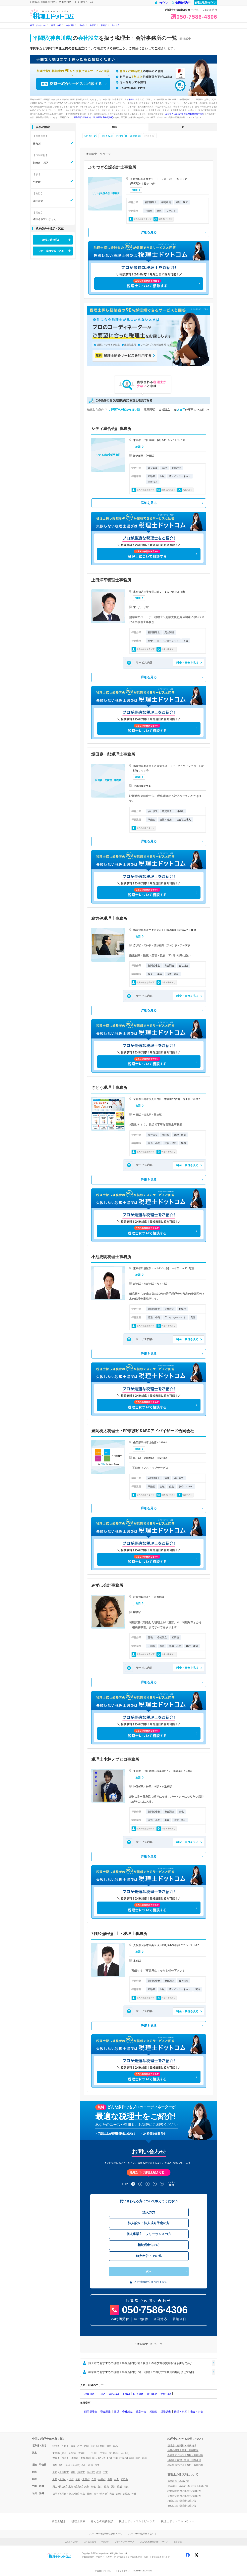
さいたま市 (105, 2458)
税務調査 (165, 2411)
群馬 (144, 2458)
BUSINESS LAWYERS (143, 2571)
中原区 (101, 2393)
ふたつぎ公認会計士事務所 (112, 167)
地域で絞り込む (51, 239)
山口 (99, 2486)
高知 (126, 2486)
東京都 (56, 2453)
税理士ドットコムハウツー (177, 2521)
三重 (105, 2472)
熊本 (95, 2493)
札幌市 (65, 2446)
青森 (73, 2446)
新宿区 (72, 2453)
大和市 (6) (121, 135)
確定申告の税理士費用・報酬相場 (185, 2465)
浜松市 (90, 2472)
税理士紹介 (59, 2521)
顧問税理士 (90, 2411)
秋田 (102, 2446)
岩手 (79, 2446)
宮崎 (118, 2493)
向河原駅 (138, 2393)
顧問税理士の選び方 (178, 2481)
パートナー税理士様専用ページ (106, 2533)
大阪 (54, 2479)
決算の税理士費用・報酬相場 (183, 2450)
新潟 (67, 2465)
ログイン (161, 2)
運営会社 (178, 2542)
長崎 (89, 2493)
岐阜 (98, 2472)
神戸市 (101, 2479)
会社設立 (127, 2411)
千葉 (115, 2458)
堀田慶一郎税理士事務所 (113, 754)
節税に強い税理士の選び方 (181, 2505)
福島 (115, 2446)
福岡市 (62, 2493)
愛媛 (119, 2486)
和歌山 (124, 2479)
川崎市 (74, 2458)
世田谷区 (114, 2453)
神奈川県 (89, 2393)
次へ (149, 2271)
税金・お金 (196, 2411)
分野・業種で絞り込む (51, 251)
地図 (135, 190)
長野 (61, 2465)
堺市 (71, 2479)
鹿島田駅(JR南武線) (83, 117)
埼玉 (94, 2458)
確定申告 (141, 2411)
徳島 (106, 2486)
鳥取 (86, 2486)
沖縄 (134, 2493)
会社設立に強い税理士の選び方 (184, 2496)
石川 (84, 2465)
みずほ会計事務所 (107, 1585)
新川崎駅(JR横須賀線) (103, 117)
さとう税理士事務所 (109, 1087)
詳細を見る (149, 232)
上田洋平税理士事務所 (111, 580)
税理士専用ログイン (205, 2)
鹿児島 (126, 2493)
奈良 (116, 2479)
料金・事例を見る (187, 662)
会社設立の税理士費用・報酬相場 (185, 2455)
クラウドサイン (123, 2571)
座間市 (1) (135, 135)
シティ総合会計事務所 (111, 428)
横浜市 (65, 2458)
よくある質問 (90, 2542)
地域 (114, 127)
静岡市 (81, 2472)
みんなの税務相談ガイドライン (154, 2542)
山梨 (54, 2465)
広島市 (78, 2486)
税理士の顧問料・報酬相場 (181, 2445)
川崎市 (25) (106, 135)
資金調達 (105, 2411)
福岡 (54, 2493)
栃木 (138, 2458)
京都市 (86, 2479)
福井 (97, 2465)
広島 (70, 2486)
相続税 (153, 2411)
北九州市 (73, 2493)
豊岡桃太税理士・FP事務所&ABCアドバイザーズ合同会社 (142, 1430)
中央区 (103, 2453)
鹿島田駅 (114, 2393)
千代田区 (92, 2453)
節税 (116, 2411)
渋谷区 (82, 2453)
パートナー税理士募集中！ (142, 2533)
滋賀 (109, 2479)
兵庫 (94, 2479)
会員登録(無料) (181, 2)
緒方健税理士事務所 (109, 918)
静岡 (73, 2472)
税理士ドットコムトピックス (137, 2521)
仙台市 (94, 2446)
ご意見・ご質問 (71, 2542)
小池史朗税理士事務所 (111, 1256)
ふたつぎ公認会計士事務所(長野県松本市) (184, 114)
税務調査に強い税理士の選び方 (184, 2491)
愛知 (54, 2472)
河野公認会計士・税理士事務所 (119, 1933)
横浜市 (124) (90, 135)
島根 (93, 2486)
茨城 (131, 2458)
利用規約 (105, 2542)
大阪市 (62, 2479)
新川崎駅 (152, 2393)
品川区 (124, 2453)
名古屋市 (64, 2472)
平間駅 (132, 99)
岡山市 (62, 2486)
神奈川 (56, 2458)
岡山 (54, 2486)
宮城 (86, 2446)
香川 (113, 2486)
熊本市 (103, 2493)
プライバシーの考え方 (125, 2542)
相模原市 (85, 2458)
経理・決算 (180, 2411)
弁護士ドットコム (103, 2571)
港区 (64, 2453)
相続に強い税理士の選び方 (181, 2500)
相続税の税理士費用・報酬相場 (184, 2460)
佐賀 (82, 2493)
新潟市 (76, 2465)
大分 (111, 2493)
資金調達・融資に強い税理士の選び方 (187, 2486)
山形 (108, 2446)
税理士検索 (78, 2521)
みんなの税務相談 (102, 2521)
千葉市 (123, 2458)
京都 (78, 2479)
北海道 (56, 2446)
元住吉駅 (165, 2393)
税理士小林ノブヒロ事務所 (115, 1759)
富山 (90, 2465)
